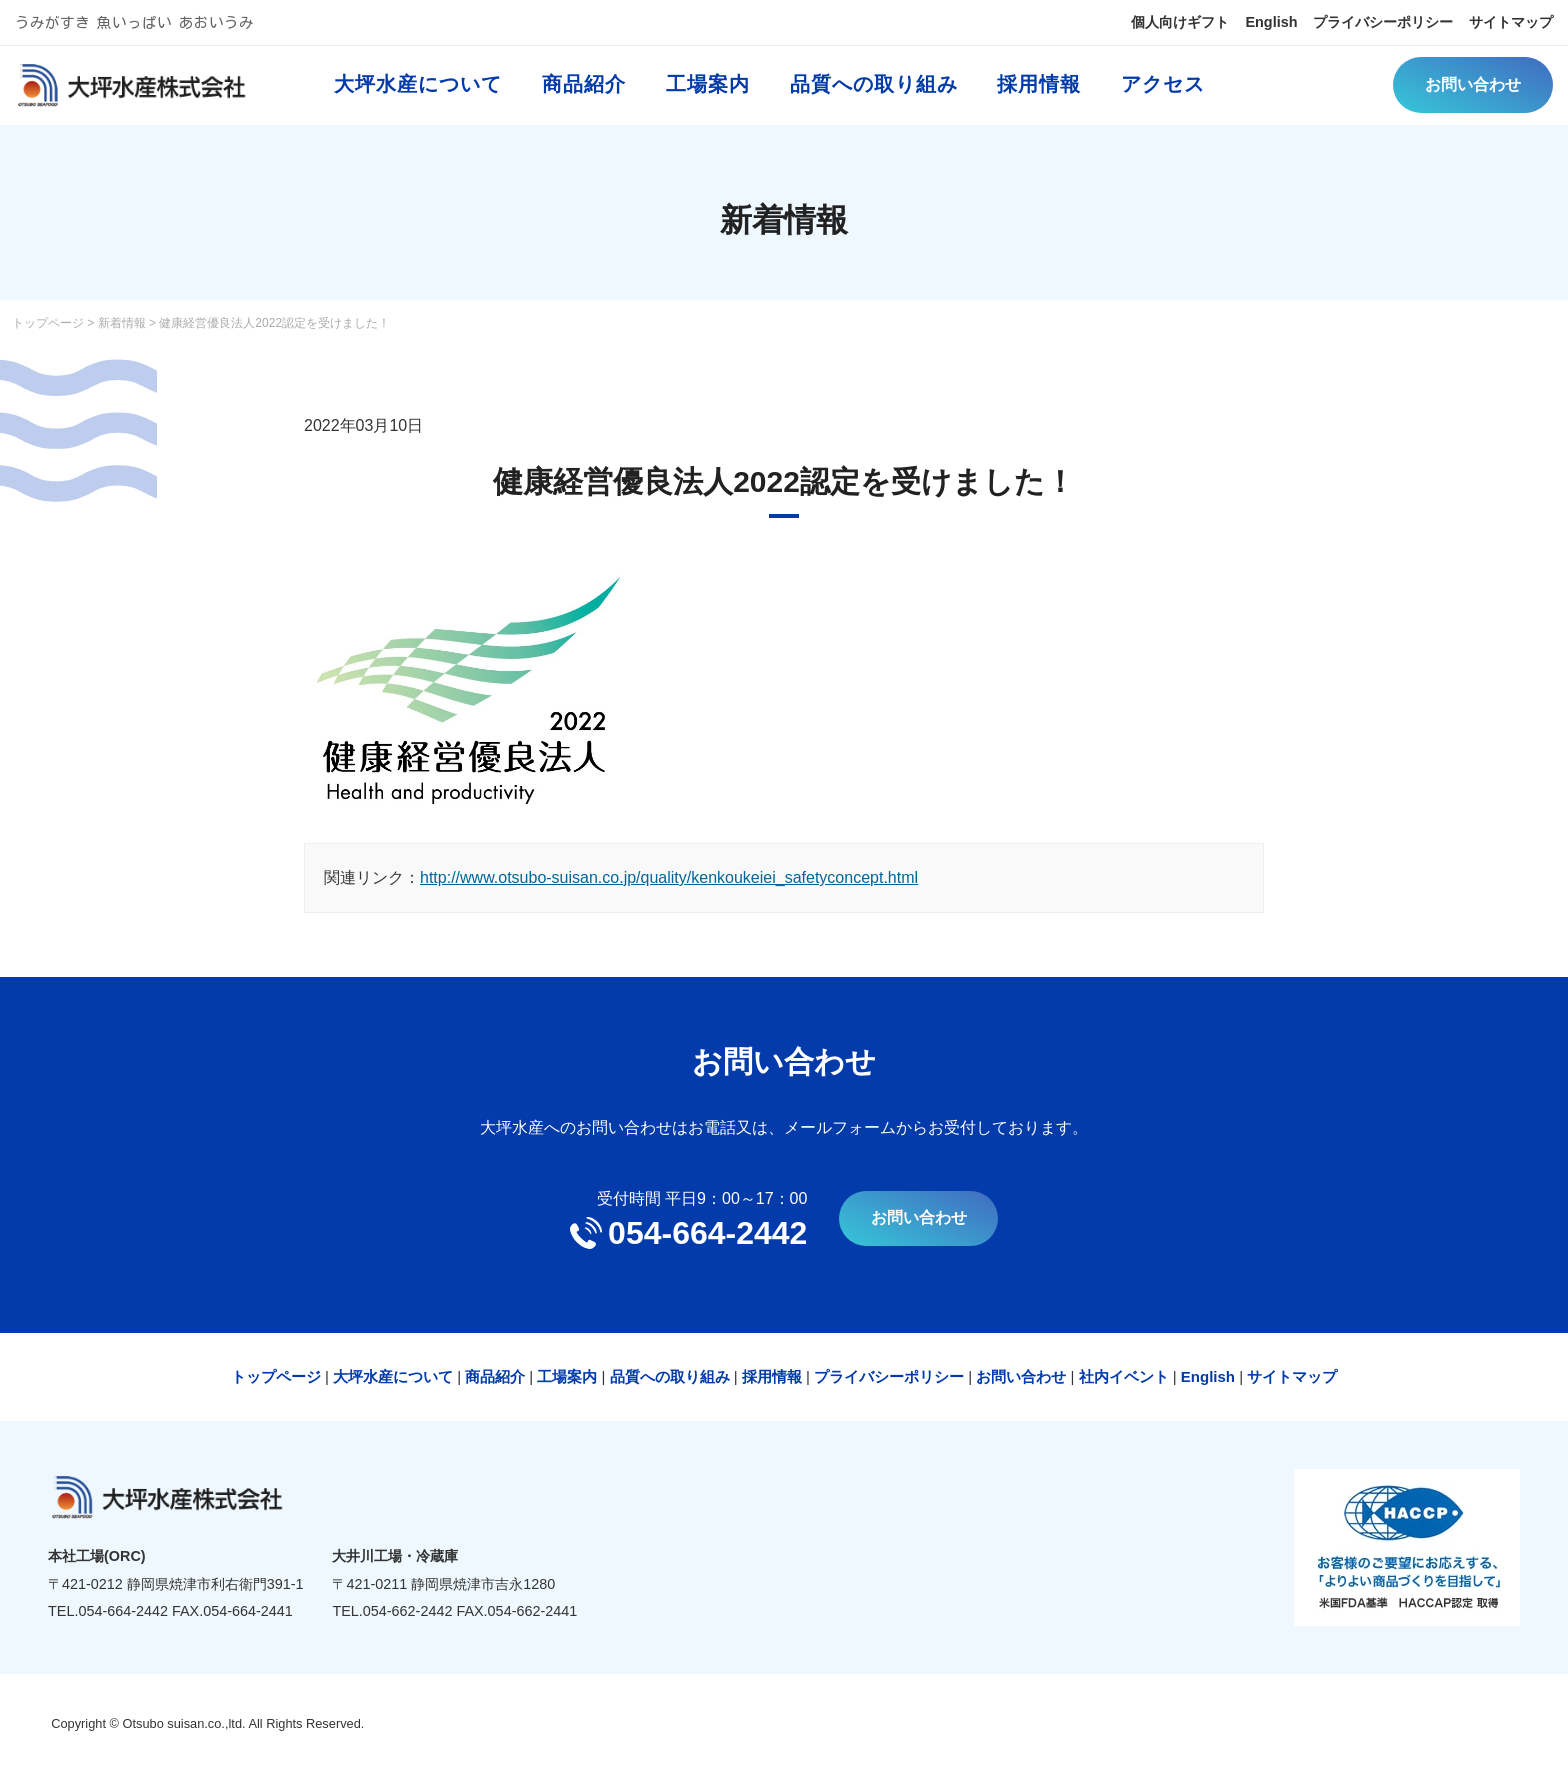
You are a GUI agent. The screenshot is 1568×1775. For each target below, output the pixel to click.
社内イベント (1124, 1376)
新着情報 (122, 323)
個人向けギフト (1130, 24)
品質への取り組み (884, 95)
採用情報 (1050, 95)
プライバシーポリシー (1358, 24)
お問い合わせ (1472, 94)
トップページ (48, 323)
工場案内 (718, 95)
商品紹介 (594, 95)
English (1232, 24)
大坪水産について (428, 95)
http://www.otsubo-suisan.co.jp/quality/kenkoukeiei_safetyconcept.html (669, 877)
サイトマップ (1504, 24)
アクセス (1174, 95)
